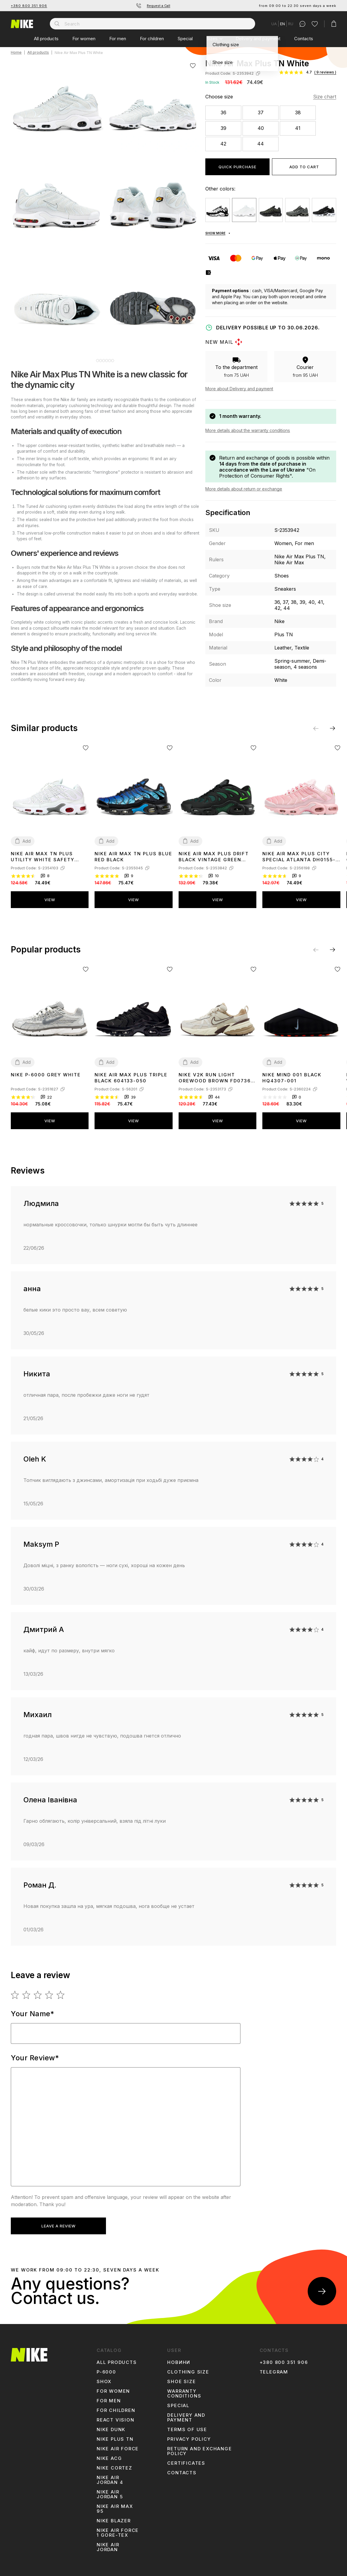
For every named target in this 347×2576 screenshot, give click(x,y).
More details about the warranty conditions (247, 430)
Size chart (324, 97)
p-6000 (106, 2372)
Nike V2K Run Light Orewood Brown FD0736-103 (216, 1078)
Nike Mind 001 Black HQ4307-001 (291, 1078)
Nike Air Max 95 (115, 2509)
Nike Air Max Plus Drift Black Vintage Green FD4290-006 (214, 857)
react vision (115, 2420)
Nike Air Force (118, 2448)
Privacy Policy (189, 2439)
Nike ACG (109, 2458)
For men (117, 38)
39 (223, 128)
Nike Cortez (114, 2468)
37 (261, 112)
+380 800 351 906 (29, 5)
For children (152, 38)
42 (223, 144)
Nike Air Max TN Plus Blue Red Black (133, 856)
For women (83, 38)
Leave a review (58, 2226)
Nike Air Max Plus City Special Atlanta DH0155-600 (299, 857)
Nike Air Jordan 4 (110, 2480)
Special (185, 38)
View (49, 899)
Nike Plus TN (115, 2439)
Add (27, 841)
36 (223, 112)
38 (298, 112)
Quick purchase (237, 166)
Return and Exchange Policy (199, 2451)
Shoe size (181, 2381)
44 (260, 144)
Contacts (303, 38)
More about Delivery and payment (239, 388)
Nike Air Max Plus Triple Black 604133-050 (131, 1078)
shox (104, 2381)
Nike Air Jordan (108, 2547)
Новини (178, 2362)
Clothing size (188, 2372)
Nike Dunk (111, 2429)
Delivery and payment (258, 38)
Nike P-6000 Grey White (46, 1075)
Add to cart (304, 166)
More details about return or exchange (243, 488)
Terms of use (187, 2429)
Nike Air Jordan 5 (110, 2494)
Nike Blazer (114, 2520)
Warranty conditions (184, 2393)
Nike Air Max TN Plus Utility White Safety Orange (42, 857)
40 (261, 128)
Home (16, 53)
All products (46, 38)
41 (297, 128)
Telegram (274, 2372)
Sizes (212, 38)
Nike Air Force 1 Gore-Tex (118, 2533)
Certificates (186, 2463)
